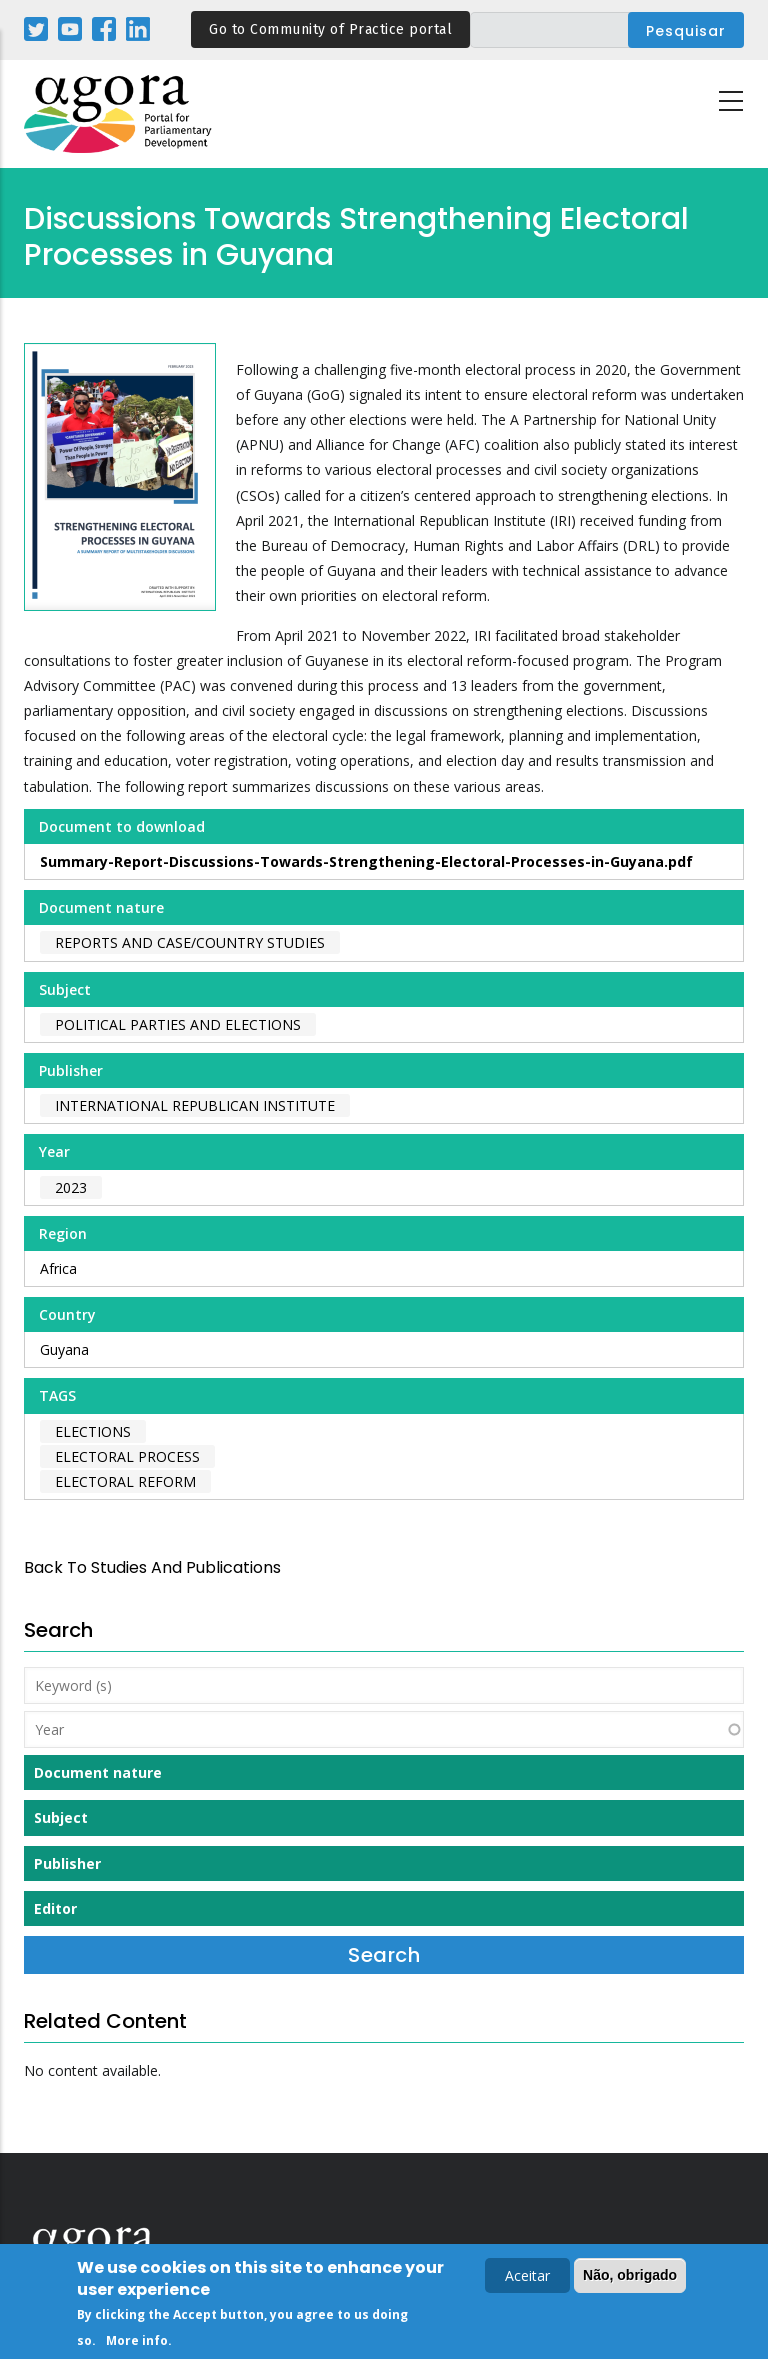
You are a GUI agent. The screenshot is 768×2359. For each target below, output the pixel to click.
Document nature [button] (98, 1772)
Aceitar (527, 2278)
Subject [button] (61, 1817)
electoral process (127, 1456)
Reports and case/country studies (190, 942)
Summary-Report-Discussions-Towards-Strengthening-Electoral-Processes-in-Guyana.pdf (366, 861)
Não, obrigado (630, 2278)
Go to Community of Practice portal (330, 29)
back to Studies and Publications (152, 1567)
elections (93, 1431)
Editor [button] (55, 1908)
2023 (71, 1187)
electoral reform (125, 1481)
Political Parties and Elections (178, 1024)
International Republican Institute (195, 1105)
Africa (58, 1268)
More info (137, 2343)
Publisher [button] (67, 1863)
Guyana (64, 1349)
